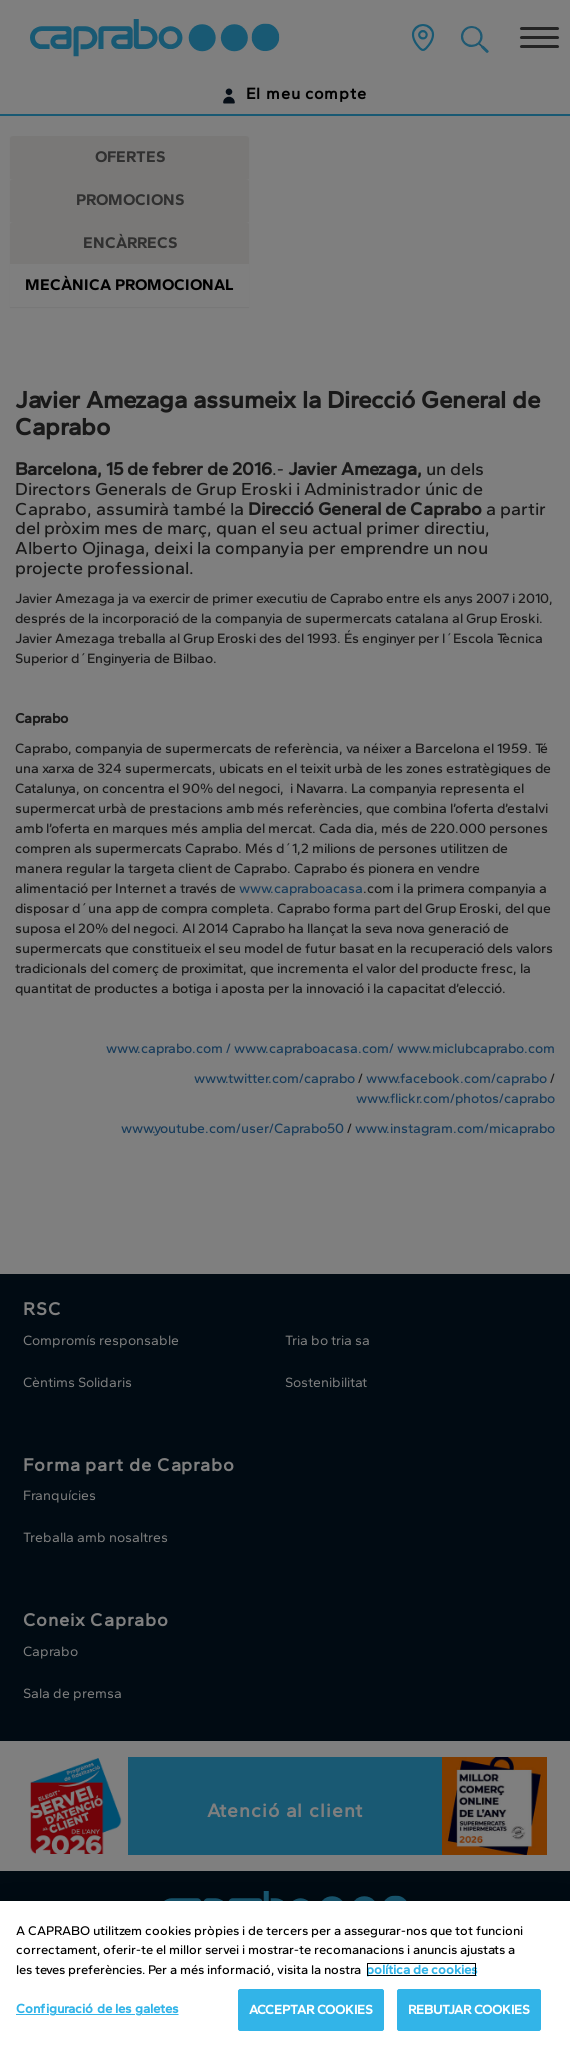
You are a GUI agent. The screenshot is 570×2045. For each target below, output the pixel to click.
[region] (285, 1973)
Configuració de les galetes (97, 2008)
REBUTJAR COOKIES (469, 2009)
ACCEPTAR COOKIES (311, 2009)
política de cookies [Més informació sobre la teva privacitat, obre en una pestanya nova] (421, 1969)
